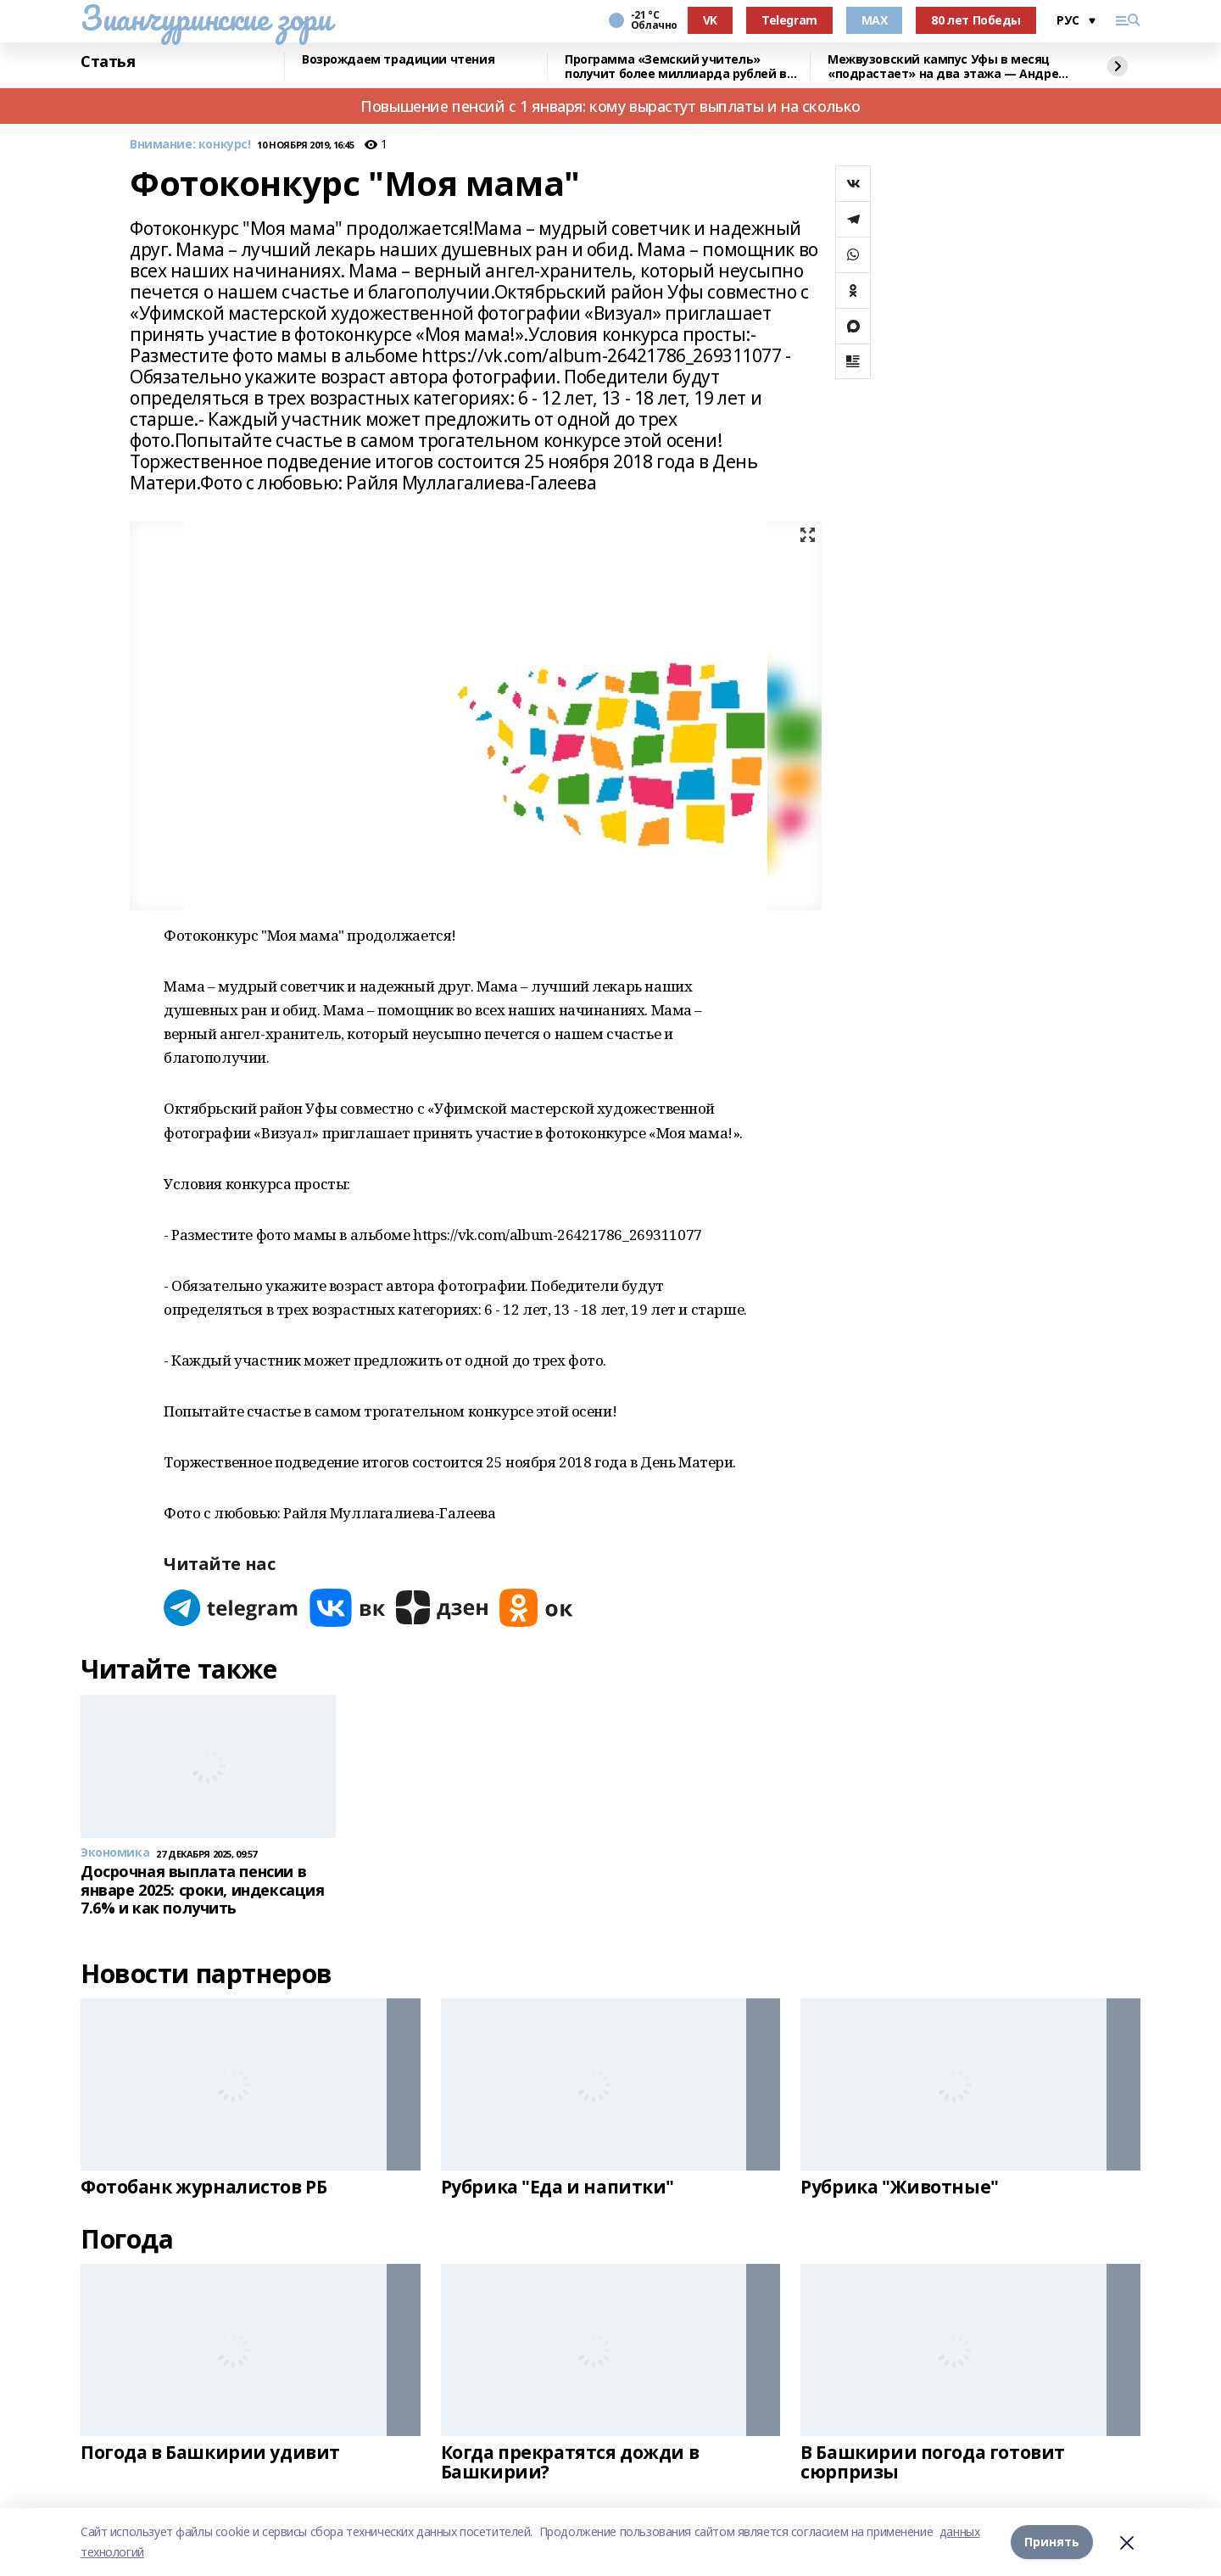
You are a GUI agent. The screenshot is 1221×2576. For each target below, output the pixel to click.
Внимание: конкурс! (190, 144)
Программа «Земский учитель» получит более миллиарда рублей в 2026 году (676, 67)
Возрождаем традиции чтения (398, 60)
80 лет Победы (976, 20)
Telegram (789, 20)
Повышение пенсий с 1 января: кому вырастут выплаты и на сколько (610, 106)
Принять (1051, 2542)
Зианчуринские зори (206, 17)
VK (710, 20)
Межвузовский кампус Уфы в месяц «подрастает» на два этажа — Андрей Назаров (947, 67)
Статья (108, 62)
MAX (874, 20)
